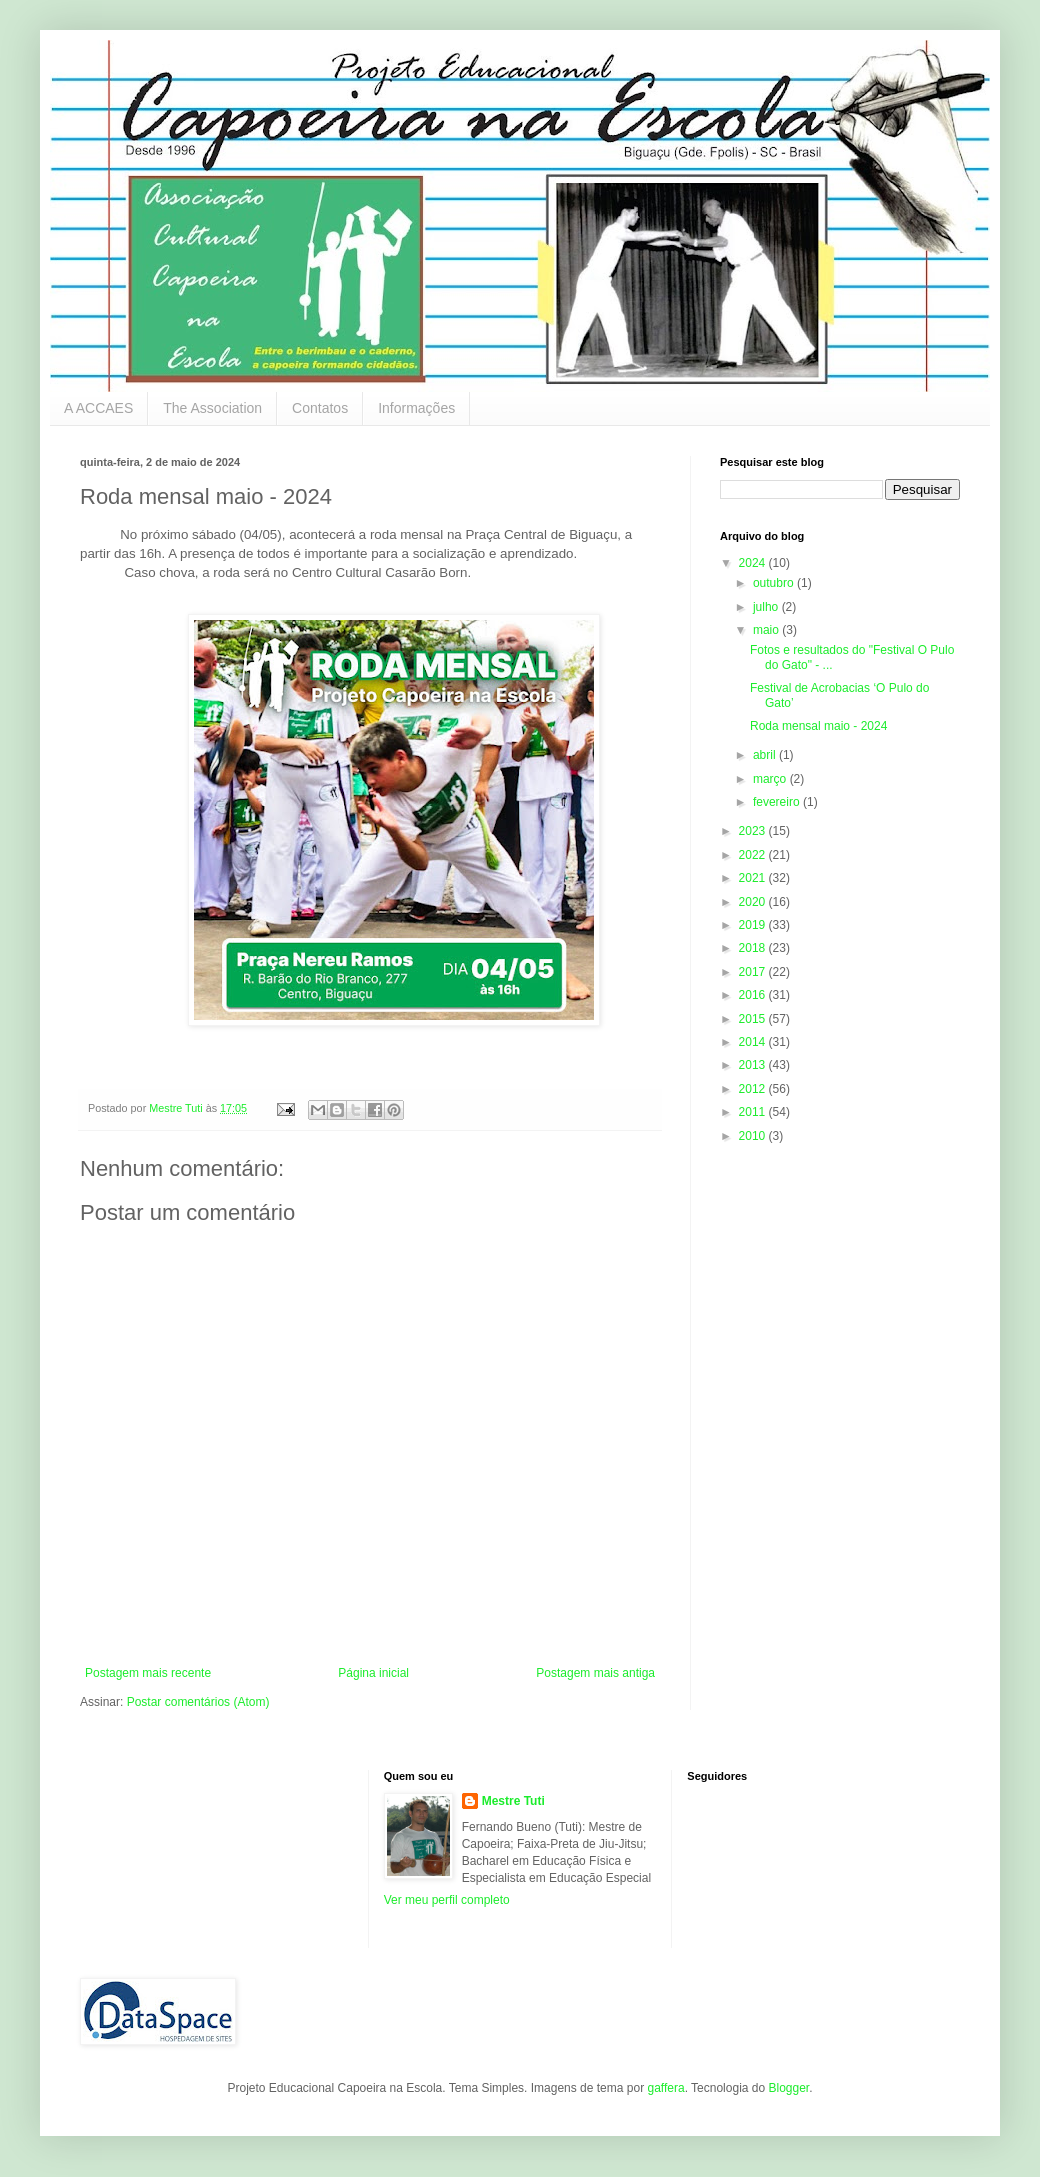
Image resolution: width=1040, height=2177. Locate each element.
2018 (754, 948)
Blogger (788, 2088)
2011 (754, 1112)
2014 (754, 1042)
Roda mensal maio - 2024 (818, 726)
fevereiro (778, 802)
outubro (775, 583)
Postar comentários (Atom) (198, 1702)
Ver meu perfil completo (447, 1900)
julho (767, 607)
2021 (754, 878)
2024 (754, 563)
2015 (754, 1019)
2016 (754, 995)
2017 (754, 972)
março (771, 779)
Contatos (320, 408)
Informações (416, 408)
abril (766, 755)
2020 (754, 902)
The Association (212, 408)
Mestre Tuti (513, 1801)
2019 (754, 925)
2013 (754, 1065)
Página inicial (373, 1673)
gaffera (665, 2088)
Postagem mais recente (148, 1673)
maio (767, 630)
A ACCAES (98, 408)
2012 (754, 1089)
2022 (754, 855)
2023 (754, 831)
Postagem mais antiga (595, 1673)
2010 (754, 1136)
